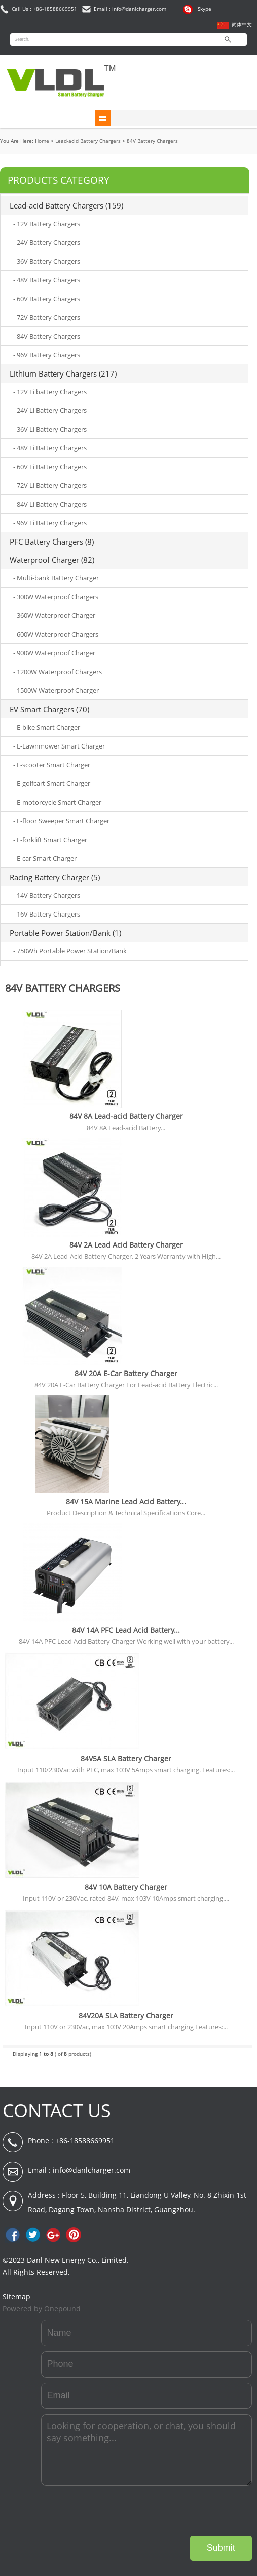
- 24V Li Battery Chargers (50, 410)
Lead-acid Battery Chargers (88, 141)
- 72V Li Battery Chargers (50, 485)
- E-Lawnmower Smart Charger (59, 746)
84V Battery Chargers (152, 141)
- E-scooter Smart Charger (51, 764)
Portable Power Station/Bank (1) (65, 933)
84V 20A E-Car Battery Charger (126, 1373)
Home (42, 141)
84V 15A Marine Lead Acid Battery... (126, 1501)
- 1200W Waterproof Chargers (57, 671)
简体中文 (242, 24)
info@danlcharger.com (91, 2170)
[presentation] (175, 2510)
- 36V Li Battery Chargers (50, 429)
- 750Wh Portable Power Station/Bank (70, 950)
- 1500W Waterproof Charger (56, 690)
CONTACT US (57, 2110)
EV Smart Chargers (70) (49, 709)
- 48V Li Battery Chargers (50, 447)
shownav (103, 118)
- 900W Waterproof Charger (54, 652)
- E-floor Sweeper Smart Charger (61, 820)
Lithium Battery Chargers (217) (63, 373)
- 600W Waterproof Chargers (55, 634)
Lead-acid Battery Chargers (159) (66, 205)
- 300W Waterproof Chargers (55, 596)
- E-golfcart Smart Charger (51, 783)
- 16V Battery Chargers (46, 914)
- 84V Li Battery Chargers (50, 504)
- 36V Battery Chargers (46, 261)
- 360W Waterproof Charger (54, 615)
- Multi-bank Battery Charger (56, 578)
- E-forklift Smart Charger (50, 839)
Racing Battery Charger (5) (55, 877)
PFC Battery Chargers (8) (52, 541)
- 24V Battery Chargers (46, 242)
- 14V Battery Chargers (46, 895)
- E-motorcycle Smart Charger (57, 802)
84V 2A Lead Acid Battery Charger (126, 1245)
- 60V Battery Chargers (46, 298)
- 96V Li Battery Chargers (50, 522)
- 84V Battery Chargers (46, 336)
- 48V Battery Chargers (46, 279)
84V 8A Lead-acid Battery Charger (126, 1116)
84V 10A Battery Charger (126, 1887)
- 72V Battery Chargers (46, 317)
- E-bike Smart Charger (46, 727)
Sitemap (16, 2296)
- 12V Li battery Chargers (50, 391)
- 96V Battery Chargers (46, 354)
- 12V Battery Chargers (46, 223)
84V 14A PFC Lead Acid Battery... (126, 1630)
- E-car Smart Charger (45, 858)
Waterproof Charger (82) (52, 560)
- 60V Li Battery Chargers (50, 466)
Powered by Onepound (42, 2308)
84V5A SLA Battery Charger (126, 1758)
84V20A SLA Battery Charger (126, 2015)
